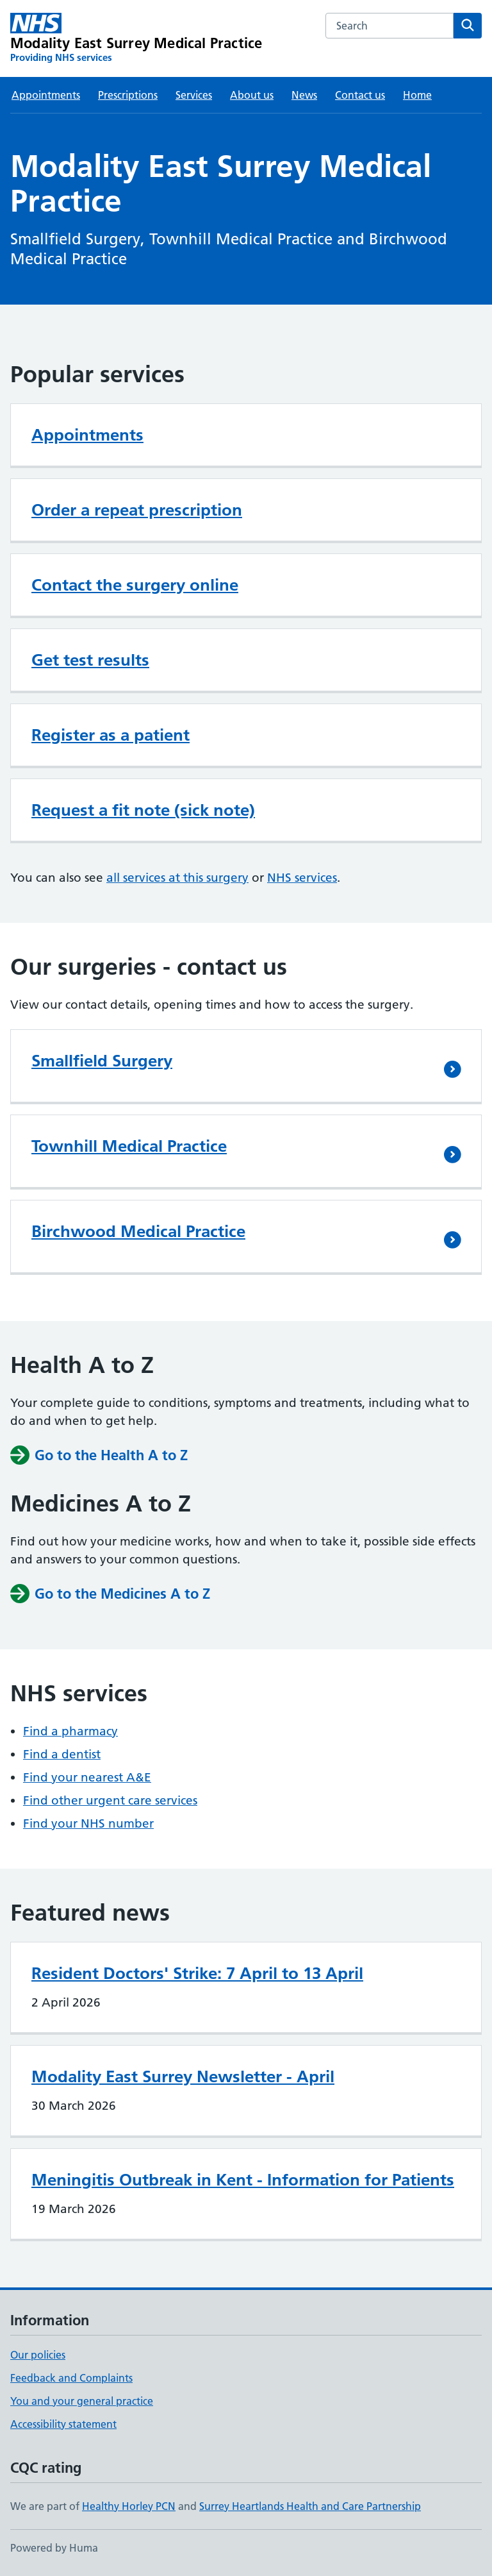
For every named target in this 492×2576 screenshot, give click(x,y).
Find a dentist (62, 1754)
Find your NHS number (88, 1823)
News (304, 94)
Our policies (37, 2354)
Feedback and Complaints (71, 2377)
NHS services (302, 877)
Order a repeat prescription (136, 510)
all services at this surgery (177, 877)
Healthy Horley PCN (129, 2506)
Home (417, 94)
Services (194, 94)
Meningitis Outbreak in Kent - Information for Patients (242, 2179)
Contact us (360, 94)
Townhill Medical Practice (129, 1146)
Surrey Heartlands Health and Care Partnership (310, 2506)
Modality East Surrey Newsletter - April (182, 2076)
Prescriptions (128, 94)
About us (252, 94)
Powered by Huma (54, 2547)
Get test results (90, 660)
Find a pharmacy (70, 1731)
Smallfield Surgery (101, 1060)
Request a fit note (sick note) (143, 810)
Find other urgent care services (110, 1800)
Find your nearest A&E (87, 1777)
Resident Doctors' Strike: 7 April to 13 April (197, 1973)
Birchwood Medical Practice (138, 1231)
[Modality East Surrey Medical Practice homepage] (136, 38)
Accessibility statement (63, 2424)
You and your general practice (81, 2401)
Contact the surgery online (134, 585)
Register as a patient (110, 735)
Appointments (46, 94)
